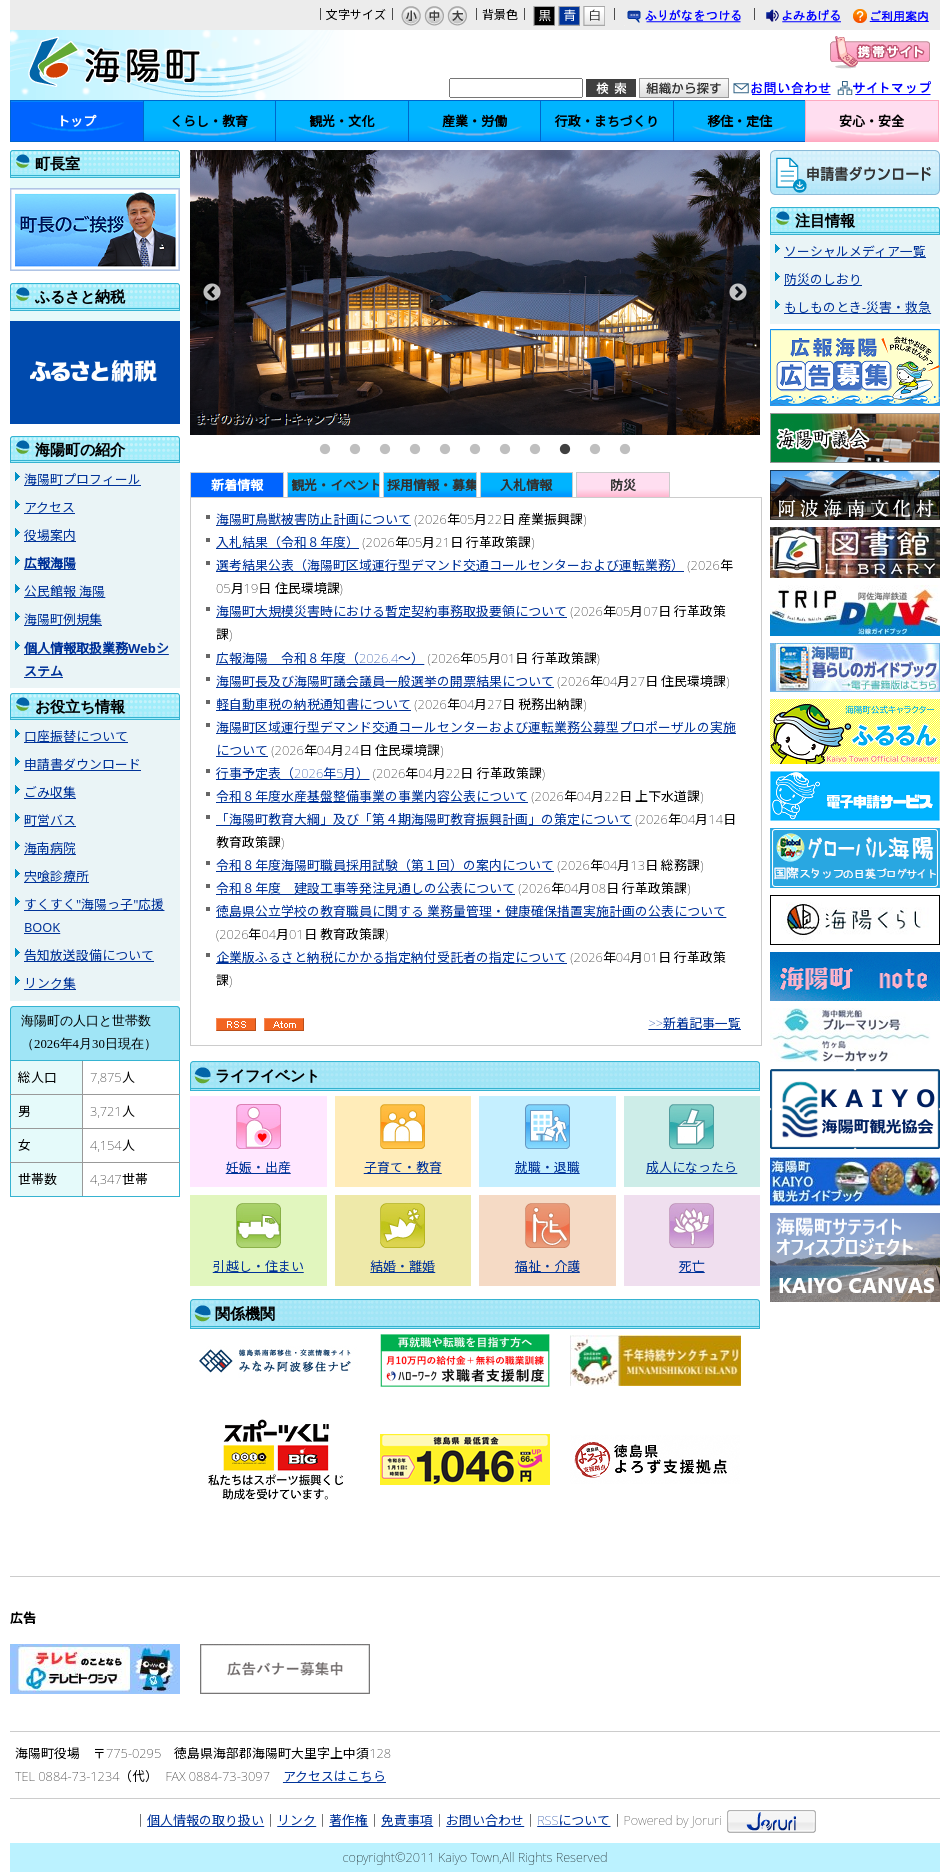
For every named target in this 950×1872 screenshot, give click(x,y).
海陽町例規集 (63, 619)
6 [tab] (475, 450)
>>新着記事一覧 (694, 1023)
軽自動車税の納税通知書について (313, 704)
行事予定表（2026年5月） (292, 773)
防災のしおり (823, 279)
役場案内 (50, 535)
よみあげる (821, 17)
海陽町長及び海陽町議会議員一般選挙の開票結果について (385, 681)
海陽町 (145, 65)
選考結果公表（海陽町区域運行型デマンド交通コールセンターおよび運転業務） (450, 565)
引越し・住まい (258, 1266)
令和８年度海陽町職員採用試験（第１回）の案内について (385, 865)
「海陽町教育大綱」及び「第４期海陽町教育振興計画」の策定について (424, 819)
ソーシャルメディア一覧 (855, 251)
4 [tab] (415, 450)
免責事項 (407, 1820)
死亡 (692, 1266)
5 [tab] (445, 450)
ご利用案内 (906, 17)
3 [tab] (385, 450)
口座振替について (76, 736)
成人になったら (691, 1167)
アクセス (49, 507)
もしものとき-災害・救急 (857, 307)
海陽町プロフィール (82, 479)
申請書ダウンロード (82, 764)
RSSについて (573, 1820)
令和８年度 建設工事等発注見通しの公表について (365, 888)
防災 (623, 485)
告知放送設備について (89, 955)
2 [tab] (355, 450)
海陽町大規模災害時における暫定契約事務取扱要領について (391, 611)
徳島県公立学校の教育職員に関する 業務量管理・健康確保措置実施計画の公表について (471, 911)
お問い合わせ (802, 89)
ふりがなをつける (703, 17)
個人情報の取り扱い (205, 1820)
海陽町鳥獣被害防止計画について (313, 519)
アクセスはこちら (334, 1776)
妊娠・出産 (258, 1167)
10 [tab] (595, 450)
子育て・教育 (403, 1167)
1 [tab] (325, 450)
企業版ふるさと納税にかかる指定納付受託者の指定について (391, 957)
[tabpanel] (475, 292)
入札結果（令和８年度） (287, 542)
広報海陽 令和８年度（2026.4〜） (320, 658)
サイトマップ (905, 89)
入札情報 (526, 485)
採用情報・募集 (432, 485)
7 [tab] (505, 450)
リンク (296, 1820)
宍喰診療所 (56, 876)
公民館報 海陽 (64, 591)
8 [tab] (535, 450)
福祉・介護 (547, 1266)
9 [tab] (565, 450)
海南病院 (50, 848)
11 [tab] (625, 450)
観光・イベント (336, 485)
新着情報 (237, 485)
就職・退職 (547, 1167)
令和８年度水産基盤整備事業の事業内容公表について (372, 796)
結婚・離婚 (402, 1266)
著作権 (348, 1820)
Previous (212, 293)
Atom (284, 1025)
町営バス (50, 820)
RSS (236, 1025)
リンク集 (50, 983)
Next (738, 293)
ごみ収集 (50, 792)
